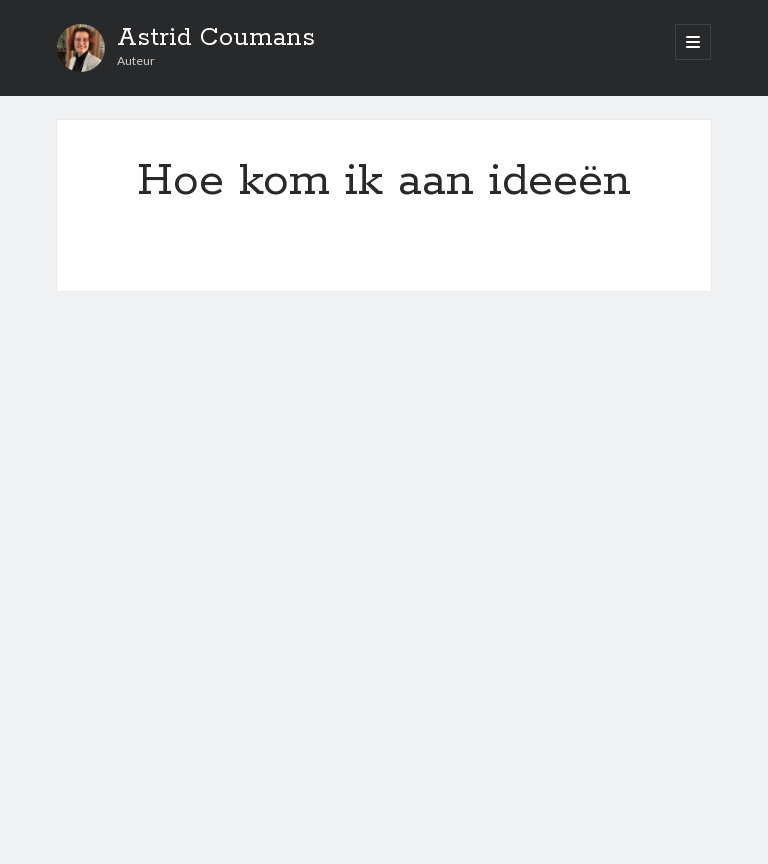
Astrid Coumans (216, 38)
